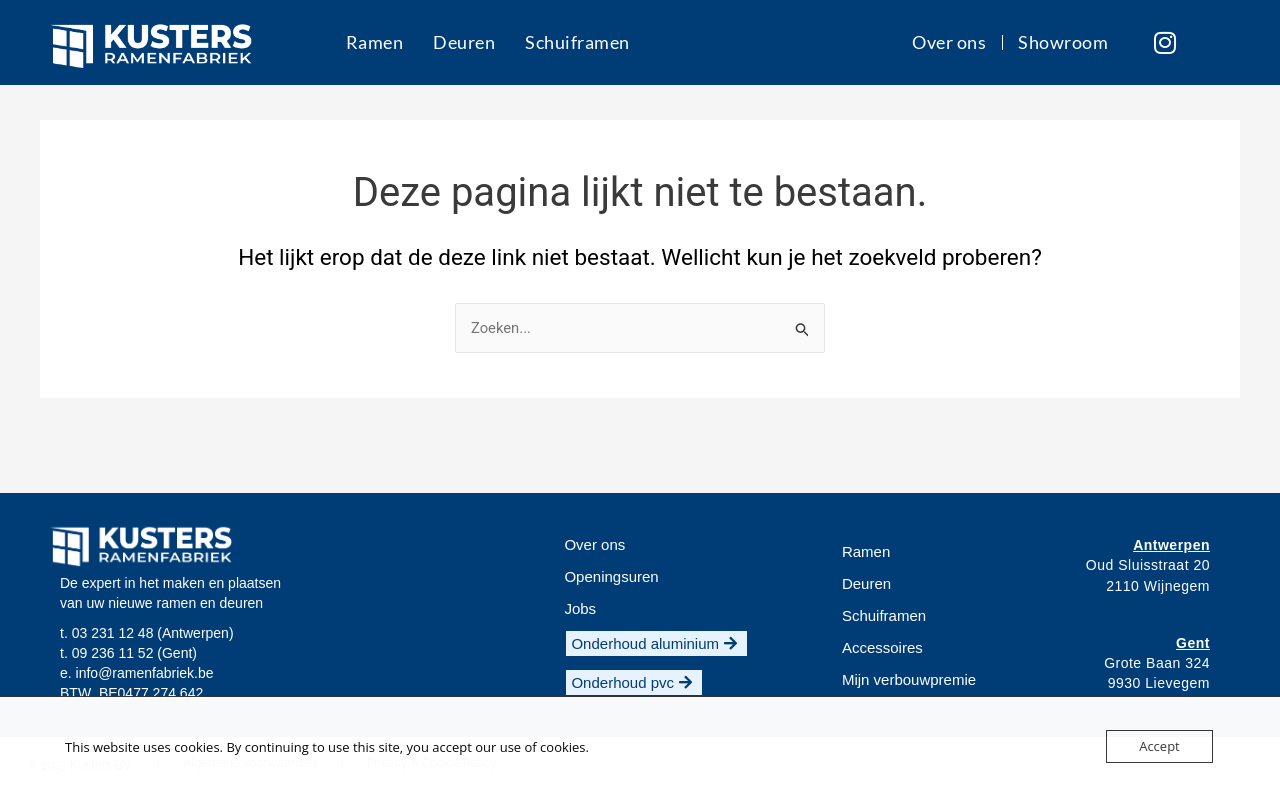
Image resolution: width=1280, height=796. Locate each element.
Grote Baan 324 (1157, 663)
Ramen (374, 42)
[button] (580, 608)
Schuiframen (577, 42)
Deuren (464, 42)
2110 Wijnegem (1158, 586)
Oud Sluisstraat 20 (1148, 566)
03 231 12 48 (113, 633)
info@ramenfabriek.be (145, 673)
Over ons (949, 42)
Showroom (1062, 42)
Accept (1159, 746)
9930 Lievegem (1159, 683)
